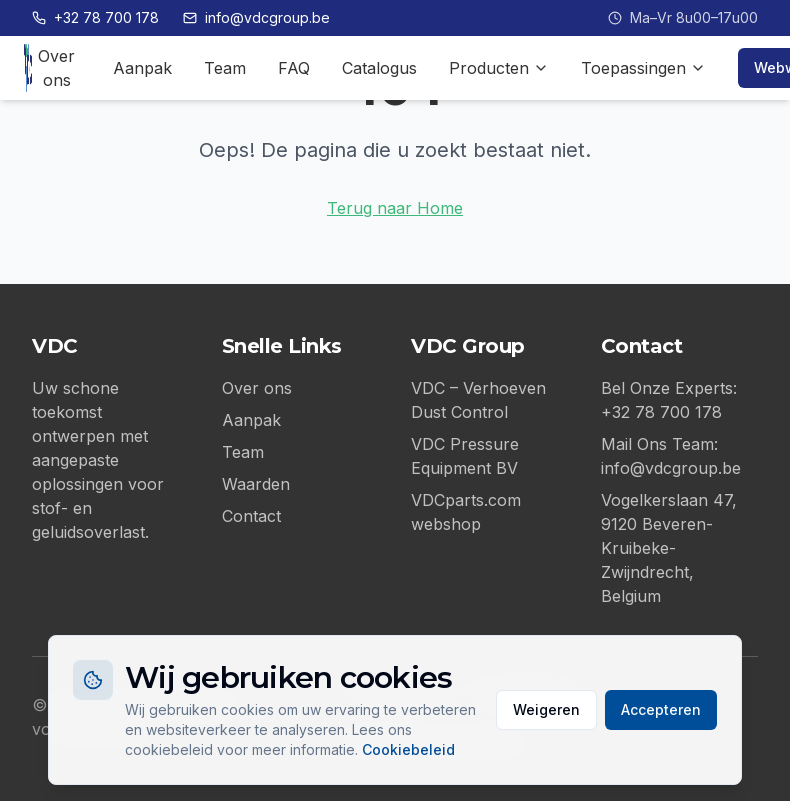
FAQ (294, 68)
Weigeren (546, 709)
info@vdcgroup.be (256, 17)
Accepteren (661, 709)
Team (225, 68)
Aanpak (142, 68)
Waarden (256, 484)
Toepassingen (643, 68)
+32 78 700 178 (95, 17)
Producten (499, 68)
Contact (251, 516)
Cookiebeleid (408, 749)
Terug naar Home (395, 208)
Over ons (56, 68)
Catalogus (379, 68)
